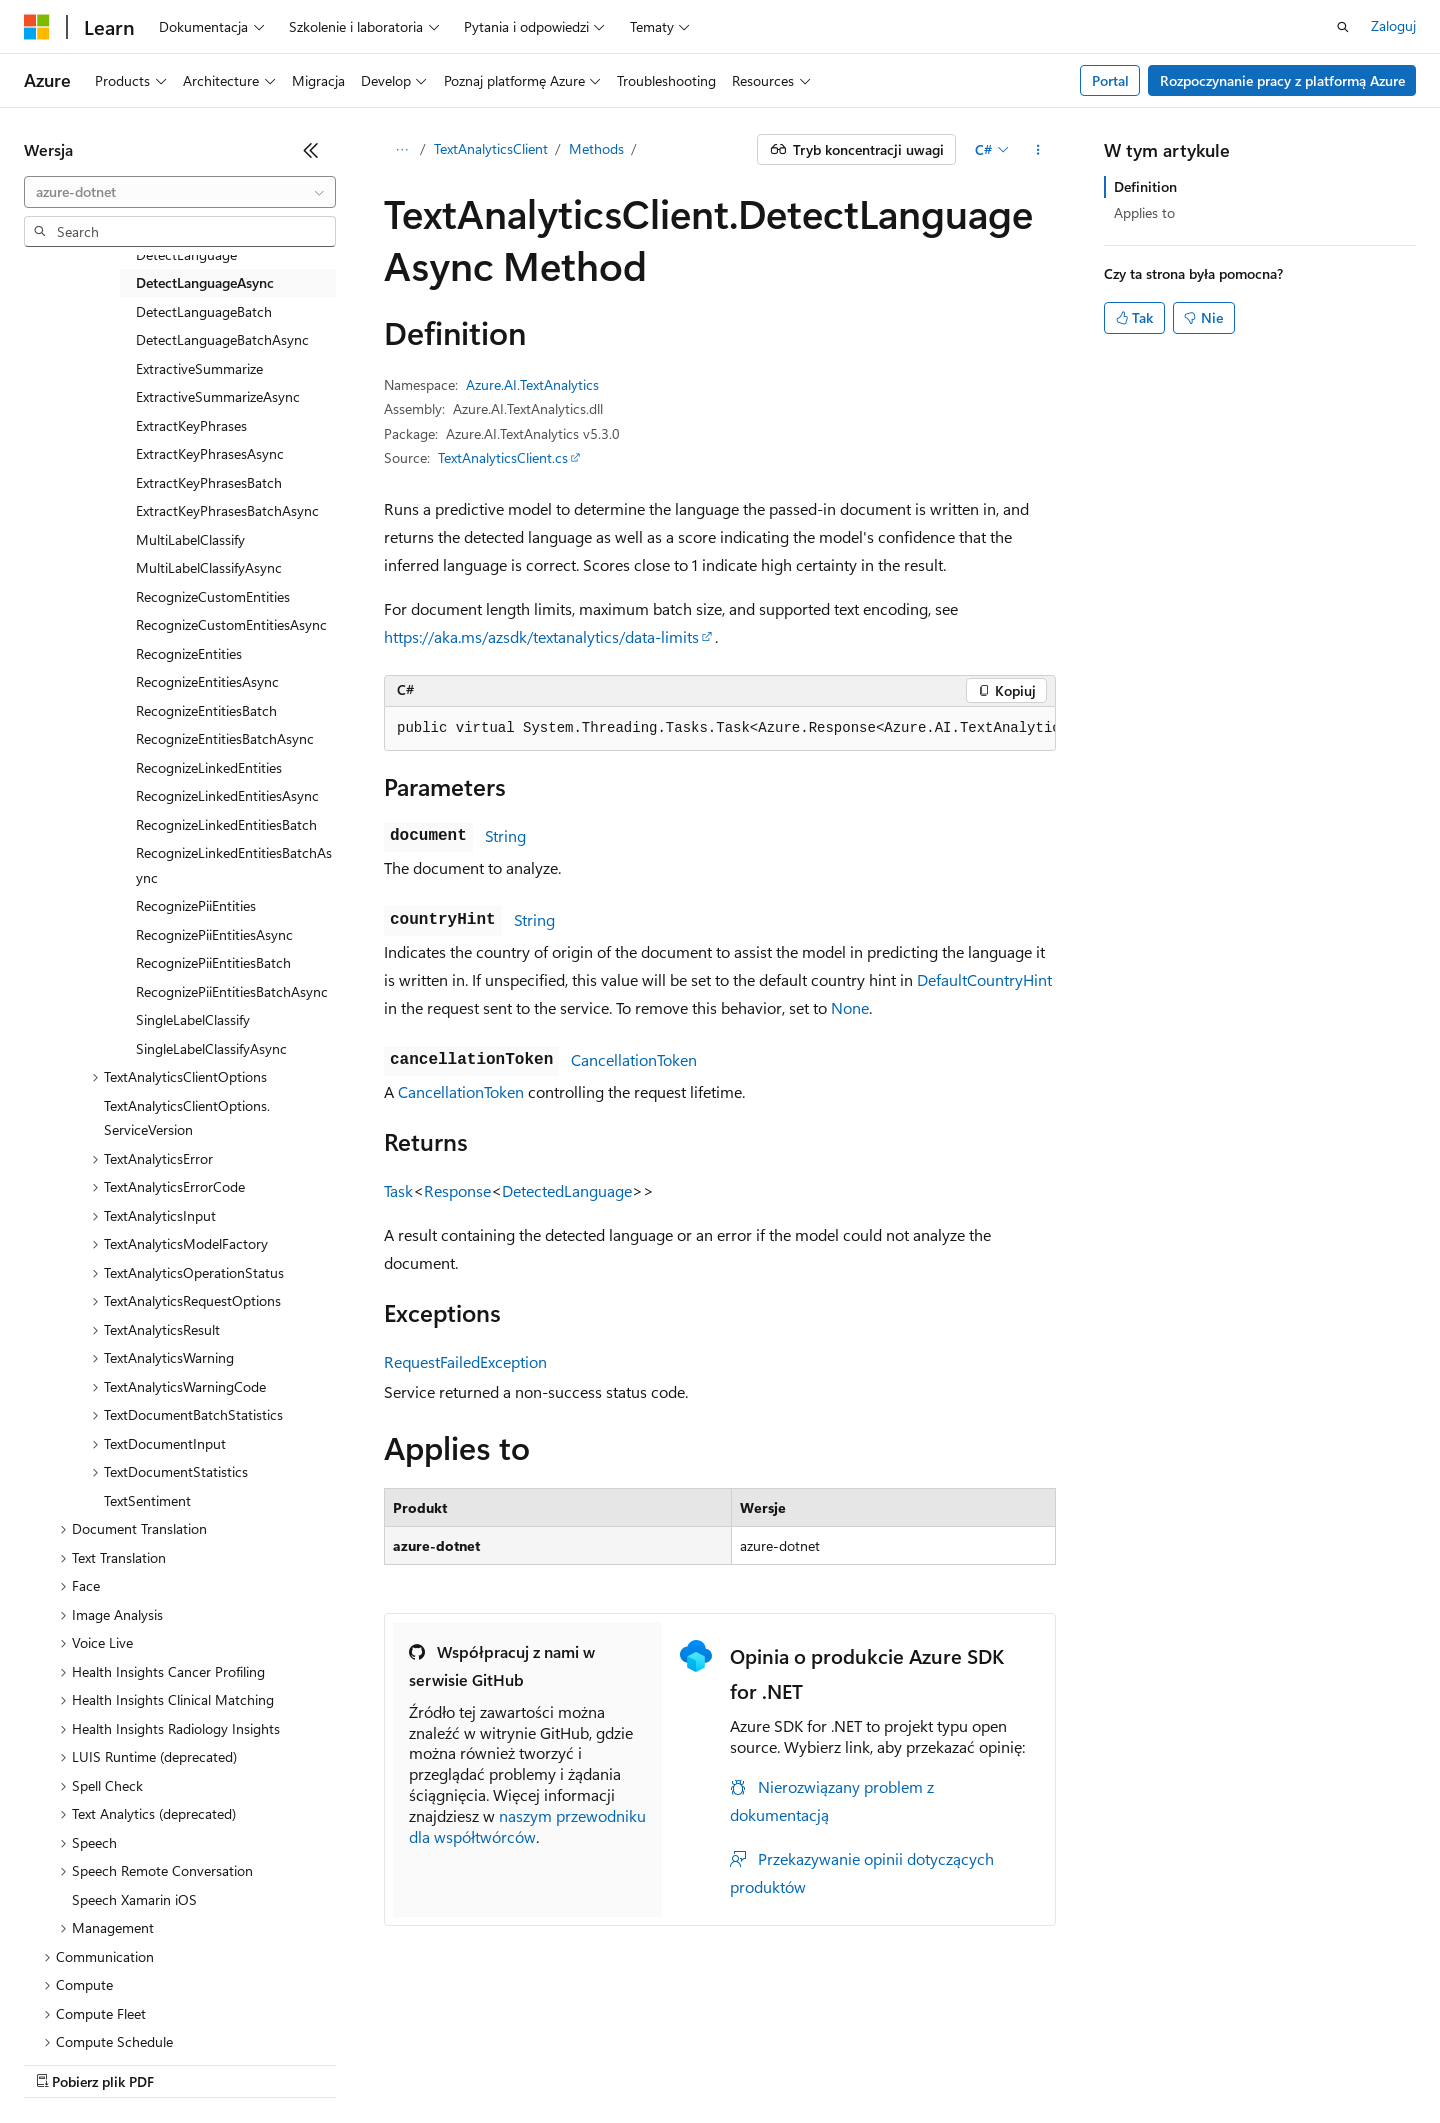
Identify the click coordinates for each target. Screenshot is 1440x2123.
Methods (596, 148)
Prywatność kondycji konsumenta (851, 2062)
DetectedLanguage (567, 1190)
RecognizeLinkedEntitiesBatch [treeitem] (226, 824)
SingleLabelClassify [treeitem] (193, 1019)
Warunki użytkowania (1058, 2062)
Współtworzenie (566, 2062)
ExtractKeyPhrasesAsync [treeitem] (210, 453)
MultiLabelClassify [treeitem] (190, 539)
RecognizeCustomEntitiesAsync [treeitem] (231, 624)
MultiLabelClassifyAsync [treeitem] (209, 567)
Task (398, 1190)
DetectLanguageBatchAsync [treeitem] (222, 339)
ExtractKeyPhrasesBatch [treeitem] (209, 482)
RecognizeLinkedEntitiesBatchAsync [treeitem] (234, 865)
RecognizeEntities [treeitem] (189, 653)
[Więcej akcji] (1038, 150)
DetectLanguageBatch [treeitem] (204, 311)
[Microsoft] (37, 27)
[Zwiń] (311, 150)
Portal (1110, 80)
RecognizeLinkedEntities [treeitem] (209, 767)
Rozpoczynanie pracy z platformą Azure (1282, 80)
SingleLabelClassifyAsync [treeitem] (211, 1048)
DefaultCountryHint (984, 979)
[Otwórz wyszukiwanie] (1343, 27)
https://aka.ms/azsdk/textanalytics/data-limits (541, 636)
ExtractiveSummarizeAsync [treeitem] (218, 396)
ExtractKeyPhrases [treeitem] (191, 425)
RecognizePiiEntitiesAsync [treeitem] (214, 934)
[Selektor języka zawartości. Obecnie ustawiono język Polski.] (62, 2015)
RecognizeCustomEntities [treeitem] (213, 596)
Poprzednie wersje (372, 2062)
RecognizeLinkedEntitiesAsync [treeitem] (227, 795)
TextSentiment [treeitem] (147, 1500)
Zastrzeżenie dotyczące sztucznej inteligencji (159, 2062)
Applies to (1144, 212)
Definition (1145, 186)
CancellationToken (634, 1059)
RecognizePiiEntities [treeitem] (196, 905)
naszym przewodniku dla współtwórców (527, 1826)
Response (457, 1190)
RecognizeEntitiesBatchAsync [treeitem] (225, 738)
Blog (464, 2062)
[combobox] (180, 192)
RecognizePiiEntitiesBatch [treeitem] (213, 962)
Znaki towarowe (1195, 2062)
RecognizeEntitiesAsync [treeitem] (207, 681)
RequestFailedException (465, 1361)
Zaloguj (1393, 25)
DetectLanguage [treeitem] (186, 254)
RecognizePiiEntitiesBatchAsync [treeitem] (232, 991)
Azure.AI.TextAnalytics (532, 384)
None (850, 1007)
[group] (720, 729)
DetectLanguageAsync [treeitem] (205, 282)
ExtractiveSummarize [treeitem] (199, 368)
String (505, 835)
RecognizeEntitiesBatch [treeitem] (206, 710)
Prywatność (674, 2062)
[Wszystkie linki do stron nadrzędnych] (401, 150)
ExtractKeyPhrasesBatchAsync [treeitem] (227, 510)
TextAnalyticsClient (491, 148)
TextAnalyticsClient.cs (503, 457)
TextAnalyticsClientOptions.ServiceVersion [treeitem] (187, 1118)
